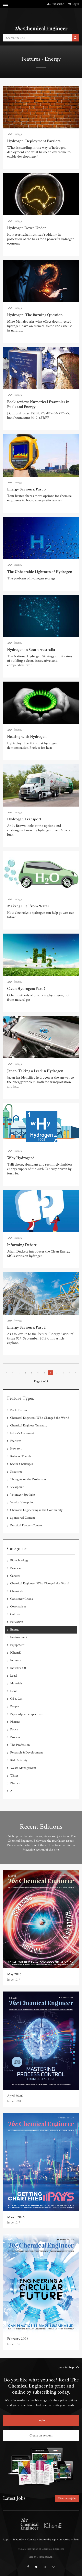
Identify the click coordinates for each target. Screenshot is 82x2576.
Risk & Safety (18, 1760)
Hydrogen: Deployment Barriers (33, 141)
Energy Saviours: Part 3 (26, 489)
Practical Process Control (26, 1525)
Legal (13, 1676)
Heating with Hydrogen (27, 736)
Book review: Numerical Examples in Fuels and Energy (38, 404)
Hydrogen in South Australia (31, 649)
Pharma (15, 1722)
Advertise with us (69, 2539)
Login (73, 4)
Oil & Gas (16, 1699)
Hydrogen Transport (24, 819)
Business (15, 1568)
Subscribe (55, 4)
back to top (66, 2367)
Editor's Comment (22, 1433)
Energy (18, 134)
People (14, 1706)
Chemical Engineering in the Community (36, 1510)
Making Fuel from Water (28, 906)
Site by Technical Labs (41, 2557)
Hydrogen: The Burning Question (35, 315)
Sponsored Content (22, 1518)
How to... (16, 1448)
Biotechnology (19, 1560)
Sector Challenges (21, 1464)
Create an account (41, 2435)
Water (14, 1775)
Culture (15, 1614)
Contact (31, 2539)
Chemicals (16, 1591)
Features (15, 1441)
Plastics (15, 1783)
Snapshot (16, 1472)
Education (16, 1622)
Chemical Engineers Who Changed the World (39, 1418)
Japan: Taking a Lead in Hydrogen (35, 1071)
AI (11, 1791)
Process (15, 1737)
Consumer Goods (21, 1599)
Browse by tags (47, 2539)
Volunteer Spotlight (22, 1495)
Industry (15, 1660)
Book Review (18, 1410)
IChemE (15, 1653)
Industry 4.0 (18, 1668)
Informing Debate (22, 1244)
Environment (18, 1637)
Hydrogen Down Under (26, 228)
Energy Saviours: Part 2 (26, 1327)
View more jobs (67, 2498)
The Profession (20, 1745)
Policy (14, 1729)
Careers (15, 1576)
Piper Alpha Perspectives (26, 1714)
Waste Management (23, 1768)
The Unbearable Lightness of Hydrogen (39, 571)
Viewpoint (17, 1487)
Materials (16, 1683)
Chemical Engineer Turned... (28, 1425)
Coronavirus (18, 1606)
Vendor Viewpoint (22, 1502)
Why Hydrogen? (20, 1157)
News (13, 1691)
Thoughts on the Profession (28, 1479)
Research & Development (26, 1752)
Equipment (17, 1645)
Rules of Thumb (20, 1456)
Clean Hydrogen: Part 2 (26, 988)
